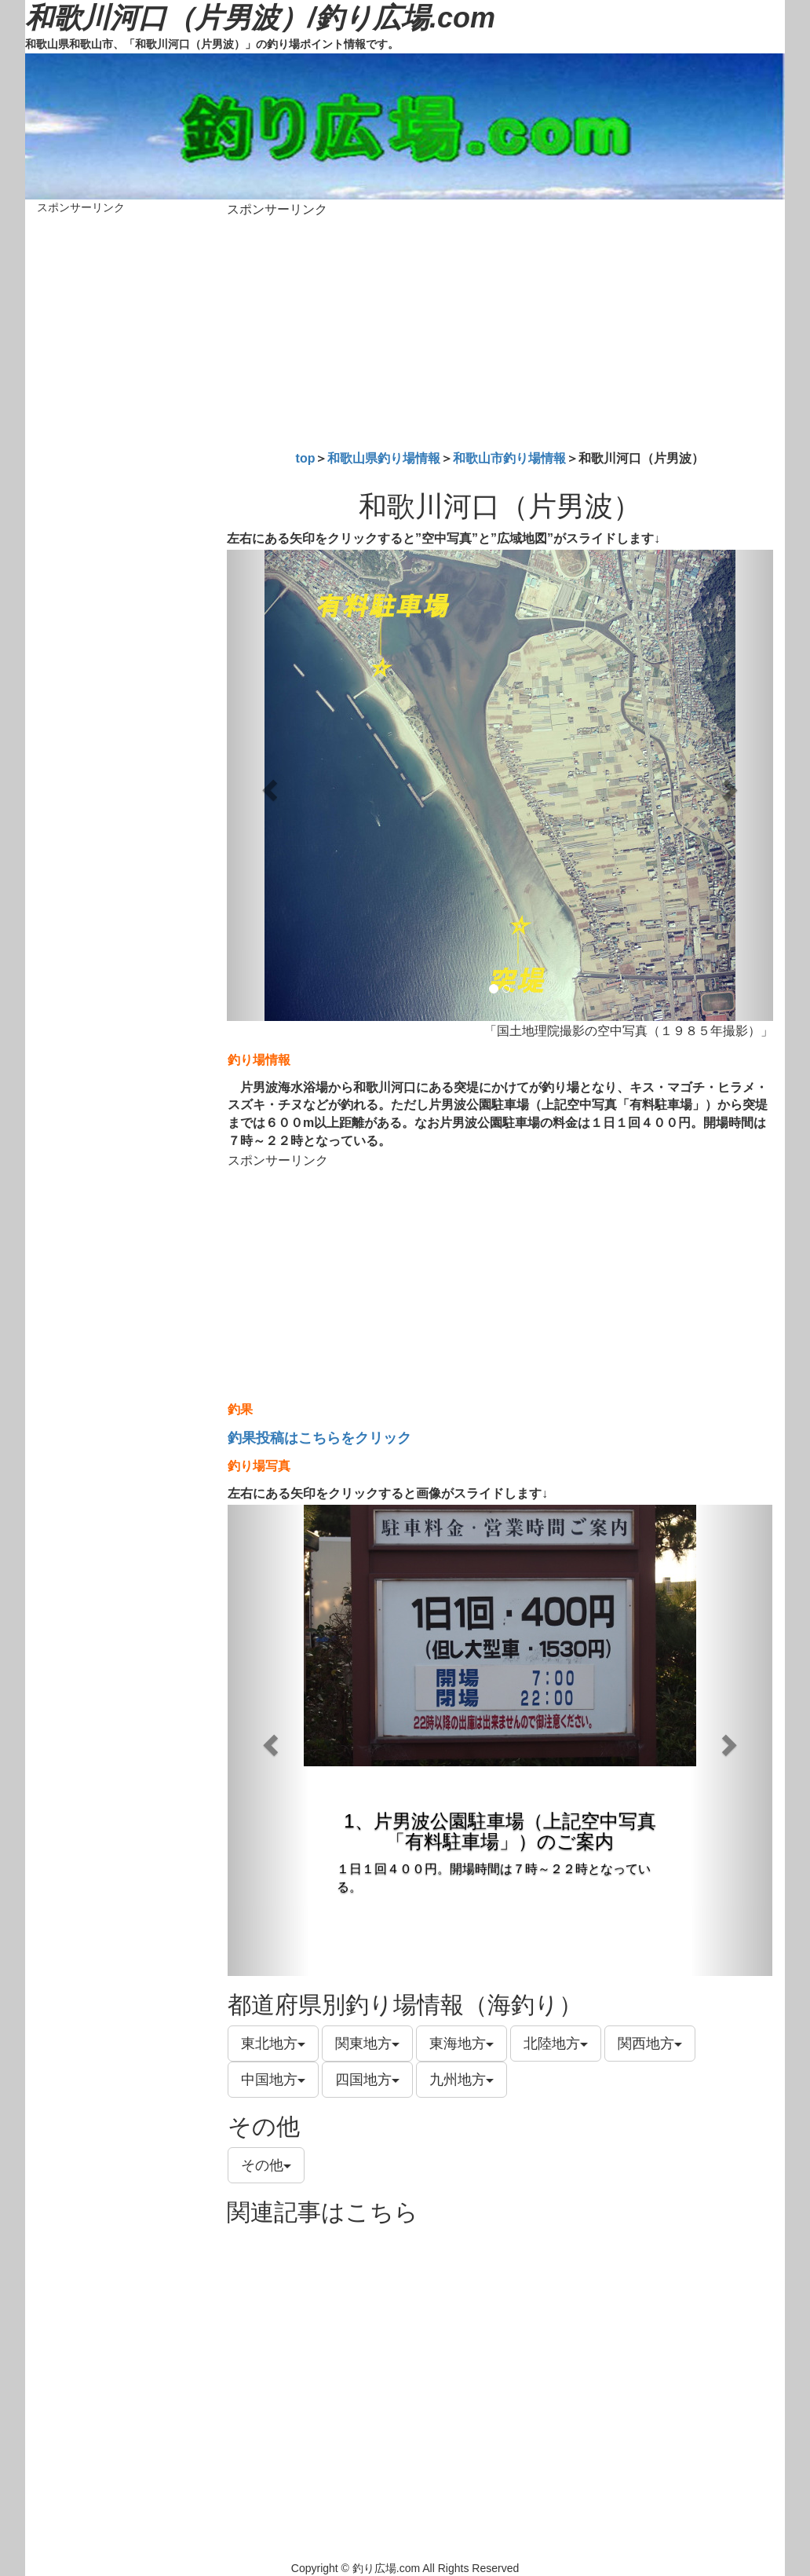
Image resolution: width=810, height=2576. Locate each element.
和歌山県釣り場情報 (383, 458)
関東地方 (367, 2043)
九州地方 (461, 2080)
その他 (266, 2165)
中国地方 (273, 2080)
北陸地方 (556, 2043)
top (306, 458)
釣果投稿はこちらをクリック (319, 1438)
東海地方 (461, 2043)
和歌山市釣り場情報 (509, 458)
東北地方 (273, 2043)
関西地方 (650, 2043)
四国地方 (367, 2080)
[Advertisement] (500, 331)
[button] (267, 785)
